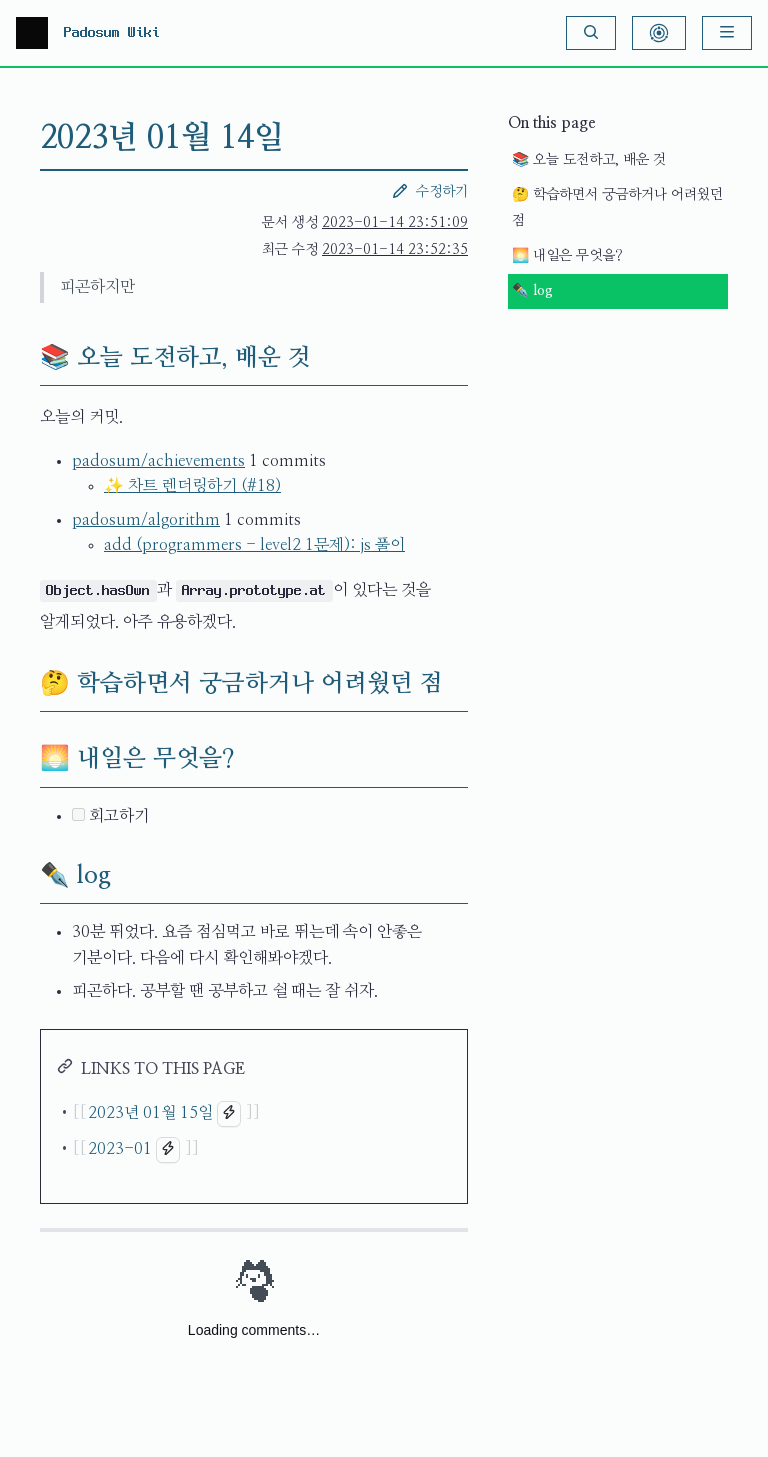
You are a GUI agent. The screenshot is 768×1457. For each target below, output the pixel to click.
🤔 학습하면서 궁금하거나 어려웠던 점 (617, 208)
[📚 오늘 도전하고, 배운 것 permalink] (24, 358)
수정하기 (430, 191)
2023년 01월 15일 (150, 1113)
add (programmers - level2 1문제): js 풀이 (254, 545)
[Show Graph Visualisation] (659, 33)
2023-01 (120, 1149)
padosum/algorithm (146, 520)
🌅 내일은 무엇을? (567, 256)
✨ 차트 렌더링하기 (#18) (192, 486)
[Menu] (727, 33)
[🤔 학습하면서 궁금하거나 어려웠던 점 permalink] (24, 684)
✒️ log (532, 291)
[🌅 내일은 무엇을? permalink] (24, 759)
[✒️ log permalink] (24, 876)
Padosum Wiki (112, 33)
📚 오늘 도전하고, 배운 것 (589, 160)
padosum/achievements (158, 461)
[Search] (591, 33)
